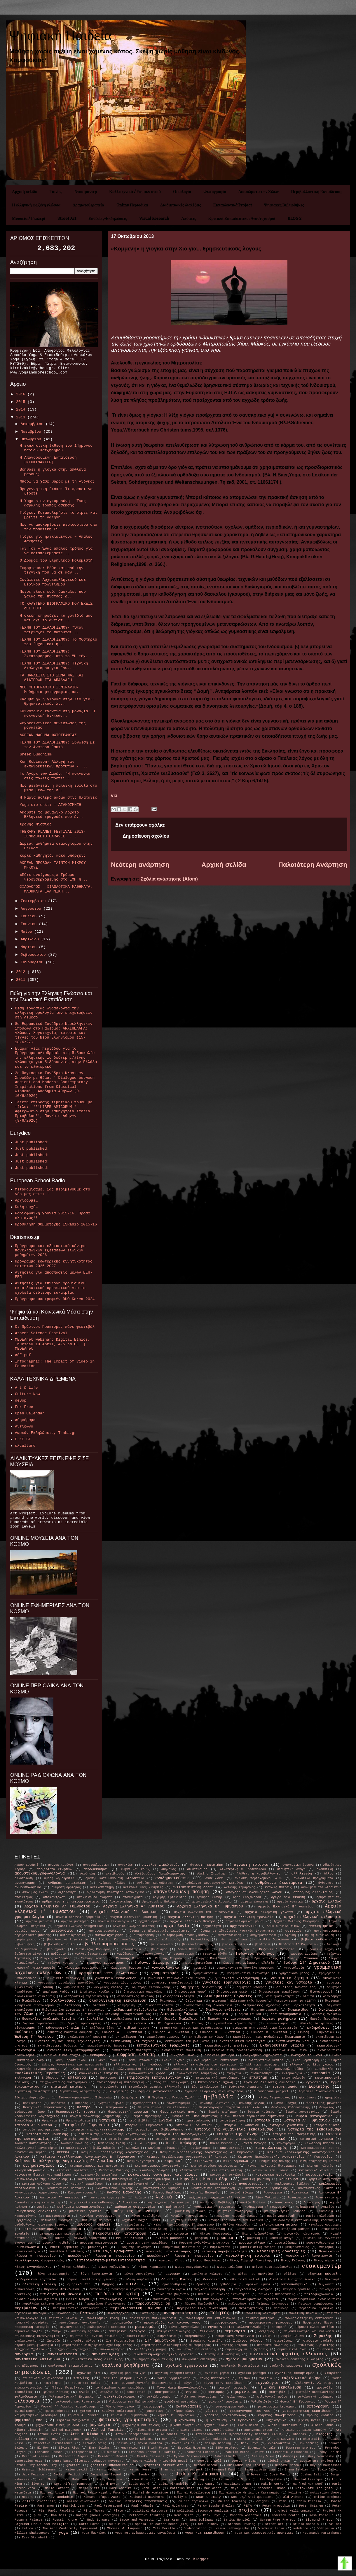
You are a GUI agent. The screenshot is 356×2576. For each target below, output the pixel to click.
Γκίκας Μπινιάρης (198, 1963)
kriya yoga (167, 2479)
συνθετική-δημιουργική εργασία (163, 2354)
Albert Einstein (28, 2430)
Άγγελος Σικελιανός (160, 1865)
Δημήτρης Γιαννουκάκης (151, 1987)
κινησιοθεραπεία (30, 2170)
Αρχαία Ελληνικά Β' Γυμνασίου (210, 1906)
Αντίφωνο (24, 1426)
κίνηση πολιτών (320, 2166)
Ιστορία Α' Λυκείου (33, 2125)
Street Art (66, 218)
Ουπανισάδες (25, 2289)
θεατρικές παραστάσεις (44, 2107)
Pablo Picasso (309, 2501)
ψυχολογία (100, 2425)
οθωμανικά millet (245, 2279)
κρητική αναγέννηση (324, 2179)
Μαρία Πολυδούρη (320, 2216)
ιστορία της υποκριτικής (294, 2134)
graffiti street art (163, 2465)
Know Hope (140, 2479)
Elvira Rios (69, 2447)
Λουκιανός (284, 2202)
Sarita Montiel (237, 2519)
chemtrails (312, 2439)
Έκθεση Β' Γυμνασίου (220, 2032)
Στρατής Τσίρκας (234, 2345)
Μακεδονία (325, 2211)
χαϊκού (85, 2411)
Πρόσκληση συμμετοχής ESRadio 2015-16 (56, 1224)
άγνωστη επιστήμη (206, 1865)
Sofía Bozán (89, 2524)
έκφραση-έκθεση (136, 2055)
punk (37, 2515)
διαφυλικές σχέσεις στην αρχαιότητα (279, 2005)
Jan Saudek (140, 2474)
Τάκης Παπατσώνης (214, 2378)
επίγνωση (23, 2078)
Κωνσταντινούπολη (82, 2192)
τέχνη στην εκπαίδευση (224, 2383)
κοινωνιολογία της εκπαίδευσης (41, 2179)
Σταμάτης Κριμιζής (206, 2340)
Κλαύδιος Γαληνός (114, 2170)
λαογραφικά (273, 2192)
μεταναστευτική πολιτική (201, 2229)
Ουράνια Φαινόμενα (61, 2289)
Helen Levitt (77, 2469)
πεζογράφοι (237, 2303)
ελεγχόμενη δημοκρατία (262, 2055)
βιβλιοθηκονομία (59, 1944)
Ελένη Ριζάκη (173, 2060)
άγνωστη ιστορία (251, 1865)
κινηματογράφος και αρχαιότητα (97, 2166)
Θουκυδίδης (24, 2120)
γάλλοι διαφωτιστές (91, 1954)
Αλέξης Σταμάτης (211, 1873)
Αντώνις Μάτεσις (278, 1887)
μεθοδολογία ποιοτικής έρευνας (41, 2224)
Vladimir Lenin (271, 2528)
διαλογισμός (63, 2000)
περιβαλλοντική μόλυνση (135, 2308)
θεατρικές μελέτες (323, 2103)
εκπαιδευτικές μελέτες (227, 2046)
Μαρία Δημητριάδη (281, 2216)
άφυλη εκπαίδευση (319, 1935)
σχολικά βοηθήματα (125, 2365)
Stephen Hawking (241, 2524)
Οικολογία (182, 191)
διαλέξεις (31, 2001)
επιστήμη (258, 2077)
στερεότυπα (283, 2340)
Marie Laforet (57, 2488)
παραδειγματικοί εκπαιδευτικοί (315, 2299)
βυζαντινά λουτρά (234, 1949)
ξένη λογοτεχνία (96, 2274)
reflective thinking (146, 2515)
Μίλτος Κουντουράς (216, 2233)
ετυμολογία (109, 2086)
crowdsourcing (95, 2443)
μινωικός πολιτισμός (302, 2233)
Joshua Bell (311, 2474)
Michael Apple (52, 2492)
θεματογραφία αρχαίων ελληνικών (230, 2107)
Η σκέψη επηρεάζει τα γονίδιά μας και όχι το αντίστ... (56, 617)
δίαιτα (308, 1996)
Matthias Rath (182, 2488)
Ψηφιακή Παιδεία (60, 35)
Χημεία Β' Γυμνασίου (129, 2415)
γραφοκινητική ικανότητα (248, 1973)
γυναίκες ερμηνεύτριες (227, 1982)
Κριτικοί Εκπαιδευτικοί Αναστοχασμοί (241, 218)
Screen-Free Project (277, 2519)
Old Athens (293, 2497)
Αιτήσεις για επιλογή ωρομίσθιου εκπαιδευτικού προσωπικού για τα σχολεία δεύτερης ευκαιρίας (50, 1288)
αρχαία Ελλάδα (326, 1901)
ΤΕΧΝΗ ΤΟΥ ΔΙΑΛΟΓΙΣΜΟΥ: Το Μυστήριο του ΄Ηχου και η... (58, 641)
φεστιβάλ (277, 2392)
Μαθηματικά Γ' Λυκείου (315, 2207)
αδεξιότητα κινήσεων (54, 1869)
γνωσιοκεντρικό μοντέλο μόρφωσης (245, 1968)
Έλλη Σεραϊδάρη (306, 2060)
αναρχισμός (25, 1883)
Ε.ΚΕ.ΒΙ (23, 1439)
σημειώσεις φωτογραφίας (37, 2336)
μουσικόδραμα (285, 2242)
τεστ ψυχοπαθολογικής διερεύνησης (141, 2383)
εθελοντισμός (278, 2023)
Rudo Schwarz (98, 2519)
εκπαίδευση (126, 2037)
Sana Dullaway (201, 2519)
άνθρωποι (325, 1883)
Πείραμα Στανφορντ (272, 2303)
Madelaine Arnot (238, 2484)
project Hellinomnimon (294, 2510)
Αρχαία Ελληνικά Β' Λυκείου (285, 1907)
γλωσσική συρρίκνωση (82, 1968)
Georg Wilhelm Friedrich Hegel (160, 2461)
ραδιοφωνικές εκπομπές (107, 2327)
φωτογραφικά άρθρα (231, 2406)
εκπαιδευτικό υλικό (290, 2050)
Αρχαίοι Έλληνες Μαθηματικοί (79, 1926)
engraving (129, 2447)
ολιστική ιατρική (39, 2284)
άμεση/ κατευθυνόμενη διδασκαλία (114, 1878)
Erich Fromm (158, 2447)
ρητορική (279, 2327)
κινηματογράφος (39, 2165)
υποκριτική (136, 2392)
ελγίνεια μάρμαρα (219, 2055)
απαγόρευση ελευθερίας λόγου (254, 1892)
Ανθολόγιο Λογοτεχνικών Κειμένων (214, 1883)
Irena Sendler (296, 2469)
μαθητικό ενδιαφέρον (234, 2211)
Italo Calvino (329, 2469)
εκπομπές (98, 2055)
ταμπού (244, 2378)
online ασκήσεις (327, 2497)
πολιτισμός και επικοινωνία (210, 2318)
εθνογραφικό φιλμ (62, 2028)
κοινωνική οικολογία (227, 2175)
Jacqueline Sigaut (106, 2474)
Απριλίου (31, 939)
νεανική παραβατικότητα (224, 2251)
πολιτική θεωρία (303, 2313)
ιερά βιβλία (139, 2120)
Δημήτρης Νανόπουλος (296, 1987)
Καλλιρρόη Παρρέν (319, 2143)
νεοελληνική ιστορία (248, 2256)
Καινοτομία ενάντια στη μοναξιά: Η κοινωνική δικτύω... (57, 713)
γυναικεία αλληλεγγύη (65, 1978)
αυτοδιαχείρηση (109, 1935)
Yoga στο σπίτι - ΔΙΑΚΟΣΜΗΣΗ (50, 805)
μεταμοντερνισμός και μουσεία (51, 2229)
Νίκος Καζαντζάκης (113, 2267)
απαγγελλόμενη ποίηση (181, 1892)
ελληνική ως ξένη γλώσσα (312, 2064)
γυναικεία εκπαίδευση (115, 1978)
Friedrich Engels (74, 2456)
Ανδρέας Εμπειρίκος (67, 1883)
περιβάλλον (26, 2308)
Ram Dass (58, 2515)
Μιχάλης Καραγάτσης (90, 2238)
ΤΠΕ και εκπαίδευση (280, 2387)
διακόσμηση (332, 1996)
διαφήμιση (126, 2005)
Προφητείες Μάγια (318, 2322)
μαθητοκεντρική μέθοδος (284, 2211)
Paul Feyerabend (108, 2505)
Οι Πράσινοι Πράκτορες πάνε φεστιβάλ (55, 1327)
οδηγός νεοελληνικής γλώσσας (91, 2279)
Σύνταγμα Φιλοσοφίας (222, 2354)
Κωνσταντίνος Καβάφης (161, 2188)
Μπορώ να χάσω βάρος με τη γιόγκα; (57, 481)
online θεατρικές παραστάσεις (138, 2501)
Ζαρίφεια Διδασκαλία (316, 2091)
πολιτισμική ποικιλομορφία (153, 2318)
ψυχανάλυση (184, 2420)
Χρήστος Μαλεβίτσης (276, 2415)
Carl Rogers (110, 2439)
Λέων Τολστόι (267, 2197)
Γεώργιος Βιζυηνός (255, 1953)
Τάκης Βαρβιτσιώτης (173, 2378)
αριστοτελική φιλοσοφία (211, 1901)
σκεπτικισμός (137, 2336)
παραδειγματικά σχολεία (255, 2299)
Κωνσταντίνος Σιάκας (316, 2188)
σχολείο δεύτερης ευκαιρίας (299, 2359)
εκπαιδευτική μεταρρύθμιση (73, 2050)
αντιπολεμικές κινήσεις (143, 1887)
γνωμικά (200, 1968)
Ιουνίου (30, 924)
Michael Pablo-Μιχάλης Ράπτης (98, 2492)
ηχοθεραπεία (144, 2103)
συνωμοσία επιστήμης (199, 2359)
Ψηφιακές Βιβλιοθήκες (284, 204)
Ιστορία (262, 2120)
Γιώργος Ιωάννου (302, 1958)
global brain (279, 2461)
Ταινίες (56, 191)
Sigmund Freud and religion (42, 2524)
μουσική (253, 2238)
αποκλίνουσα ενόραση (94, 1897)
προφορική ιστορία (32, 2327)
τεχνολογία (267, 2383)
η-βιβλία (218, 2096)
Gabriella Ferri (228, 2456)
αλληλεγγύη (302, 1874)
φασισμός (216, 2392)
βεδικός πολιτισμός (163, 1939)
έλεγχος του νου (306, 2055)
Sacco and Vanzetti (137, 2519)
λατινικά (300, 2193)
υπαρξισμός (109, 2392)
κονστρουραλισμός (156, 2179)
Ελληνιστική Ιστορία (88, 2069)
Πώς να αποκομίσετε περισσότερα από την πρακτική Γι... (58, 527)
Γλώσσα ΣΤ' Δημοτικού (307, 1963)
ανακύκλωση (214, 1878)
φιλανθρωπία (26, 2397)
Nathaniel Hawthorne (147, 2497)
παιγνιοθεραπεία (296, 2289)
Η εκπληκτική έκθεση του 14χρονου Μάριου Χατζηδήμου (56, 448)
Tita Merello (164, 2528)
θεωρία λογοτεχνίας (303, 2112)
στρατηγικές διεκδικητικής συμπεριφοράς (176, 2345)
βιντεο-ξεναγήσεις (197, 1944)
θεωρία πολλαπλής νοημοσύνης (95, 2116)
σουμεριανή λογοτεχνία (235, 2336)
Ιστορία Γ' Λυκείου (240, 2125)
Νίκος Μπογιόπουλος (191, 2267)
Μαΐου (27, 932)
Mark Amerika (120, 2488)
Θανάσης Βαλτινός (214, 2103)
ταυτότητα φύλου (86, 2383)
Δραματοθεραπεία (88, 204)
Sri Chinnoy (208, 2524)
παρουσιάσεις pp (152, 2303)
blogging (324, 2434)
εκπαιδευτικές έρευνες (106, 2045)
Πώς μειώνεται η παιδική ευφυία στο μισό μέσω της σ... (58, 787)
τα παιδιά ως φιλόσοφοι (43, 2378)
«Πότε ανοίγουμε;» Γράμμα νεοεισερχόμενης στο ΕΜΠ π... (54, 877)
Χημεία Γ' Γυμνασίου (176, 2415)
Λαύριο (140, 2197)
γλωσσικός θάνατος (126, 1968)
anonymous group (258, 2430)
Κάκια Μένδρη (254, 2143)
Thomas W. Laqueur (124, 2528)
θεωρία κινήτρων (222, 2112)
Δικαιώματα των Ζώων (258, 191)
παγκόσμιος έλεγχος (254, 2289)
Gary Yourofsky (321, 2456)
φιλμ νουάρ (236, 2396)
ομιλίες (135, 2284)
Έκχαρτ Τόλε (183, 2055)
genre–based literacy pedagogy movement (88, 2461)
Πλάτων (87, 2313)
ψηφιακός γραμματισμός (128, 2420)
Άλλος (328, 1873)
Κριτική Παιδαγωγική (130, 2184)
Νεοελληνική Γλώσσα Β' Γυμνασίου (101, 2256)
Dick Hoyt (249, 2443)
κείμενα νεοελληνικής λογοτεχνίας (114, 2152)
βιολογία (262, 1944)
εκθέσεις (24, 2032)
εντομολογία (292, 2073)
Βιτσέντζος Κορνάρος (93, 1949)
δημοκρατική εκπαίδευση (279, 1991)
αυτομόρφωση (144, 1935)
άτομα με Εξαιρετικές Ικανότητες (159, 1931)
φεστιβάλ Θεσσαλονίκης (315, 2392)
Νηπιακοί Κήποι (171, 2260)
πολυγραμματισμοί (260, 2318)
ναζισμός (326, 2247)
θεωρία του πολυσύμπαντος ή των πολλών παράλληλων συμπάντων (228, 2116)
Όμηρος (108, 2284)
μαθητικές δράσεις (85, 2211)
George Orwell (209, 2461)
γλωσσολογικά (165, 1967)
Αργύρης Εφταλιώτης (169, 1897)
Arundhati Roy (173, 2434)
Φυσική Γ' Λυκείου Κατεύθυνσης (68, 2406)
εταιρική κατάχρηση (69, 2087)
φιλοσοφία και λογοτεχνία (78, 2401)
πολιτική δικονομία (262, 2313)
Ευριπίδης (319, 2086)
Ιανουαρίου (33, 962)
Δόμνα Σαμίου (250, 2014)
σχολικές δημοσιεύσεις (240, 2366)
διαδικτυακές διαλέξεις (35, 1996)
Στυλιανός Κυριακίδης (315, 2345)
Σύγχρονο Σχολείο (29, 2349)
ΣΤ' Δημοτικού (160, 2340)
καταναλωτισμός (271, 2148)
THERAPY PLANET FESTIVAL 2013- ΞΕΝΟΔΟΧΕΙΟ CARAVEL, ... (52, 834)
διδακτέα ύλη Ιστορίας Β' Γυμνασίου (73, 2010)
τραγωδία (324, 2388)
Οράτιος (202, 2284)
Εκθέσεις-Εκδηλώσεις (107, 218)
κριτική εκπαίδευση (87, 2184)
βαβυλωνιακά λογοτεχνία (67, 1939)
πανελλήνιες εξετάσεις (121, 2299)
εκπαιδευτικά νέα (291, 2041)
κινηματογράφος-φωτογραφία (214, 2166)
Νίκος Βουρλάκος (207, 2260)
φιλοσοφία (27, 2401)
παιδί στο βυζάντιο (172, 2294)
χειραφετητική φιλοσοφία (36, 2415)
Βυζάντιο (58, 1954)
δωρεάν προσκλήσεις (84, 2023)
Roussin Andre (65, 2519)
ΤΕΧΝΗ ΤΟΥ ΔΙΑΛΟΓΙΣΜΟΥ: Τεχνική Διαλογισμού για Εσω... (54, 665)
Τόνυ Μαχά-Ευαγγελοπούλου (182, 2388)
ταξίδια (265, 2378)
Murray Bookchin (57, 2497)
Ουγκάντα (326, 2284)
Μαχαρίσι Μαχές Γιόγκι (141, 2220)
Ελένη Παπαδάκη (139, 2060)
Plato (118, 2510)
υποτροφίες (165, 2392)
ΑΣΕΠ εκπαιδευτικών (283, 1926)
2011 (21, 980)
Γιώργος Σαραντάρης (105, 1963)
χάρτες (211, 2411)
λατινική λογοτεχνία (107, 2197)
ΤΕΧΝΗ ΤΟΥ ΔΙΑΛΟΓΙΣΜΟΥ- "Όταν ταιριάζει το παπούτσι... (51, 629)
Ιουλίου (30, 916)
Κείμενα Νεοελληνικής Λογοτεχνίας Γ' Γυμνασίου (285, 2157)
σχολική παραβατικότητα (175, 2373)
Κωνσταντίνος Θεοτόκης (66, 2188)
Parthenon (45, 2505)
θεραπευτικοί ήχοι (178, 2112)
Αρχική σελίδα (24, 191)
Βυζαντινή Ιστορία (276, 1949)
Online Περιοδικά (132, 204)
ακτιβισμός (115, 1873)
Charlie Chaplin (251, 2439)
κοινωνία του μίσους (270, 2170)
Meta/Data (23, 2492)
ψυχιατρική (276, 2420)
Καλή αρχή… (26, 1207)
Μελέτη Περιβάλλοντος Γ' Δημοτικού (184, 2224)
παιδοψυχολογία (318, 2294)
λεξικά (164, 2197)
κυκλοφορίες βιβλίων (291, 2184)
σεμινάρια (234, 2331)
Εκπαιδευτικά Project (232, 204)
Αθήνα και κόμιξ (135, 1869)
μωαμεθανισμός (297, 2247)
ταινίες (81, 2378)
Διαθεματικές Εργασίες (228, 1996)
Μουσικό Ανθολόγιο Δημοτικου (204, 2242)
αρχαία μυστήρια (75, 1921)
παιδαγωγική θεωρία (60, 2294)
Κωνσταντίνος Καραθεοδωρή (213, 2188)
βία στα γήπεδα (233, 1939)
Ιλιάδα (165, 2120)
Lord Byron (110, 2484)
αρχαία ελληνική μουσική (133, 1917)
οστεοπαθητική (294, 2284)
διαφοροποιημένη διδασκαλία (208, 2005)
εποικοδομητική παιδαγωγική (120, 2082)
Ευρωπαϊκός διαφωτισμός (80, 2091)
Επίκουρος (108, 2077)
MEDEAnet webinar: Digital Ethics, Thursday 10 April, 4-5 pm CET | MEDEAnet (52, 1344)
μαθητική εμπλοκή (190, 2211)
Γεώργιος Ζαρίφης (302, 1954)
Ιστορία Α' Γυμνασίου (307, 2120)
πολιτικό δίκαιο (63, 2318)
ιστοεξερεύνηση (232, 2120)
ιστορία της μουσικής (47, 2134)
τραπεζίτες (24, 2392)
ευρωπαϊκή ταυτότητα (32, 2091)
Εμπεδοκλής (324, 2069)
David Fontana (150, 2443)
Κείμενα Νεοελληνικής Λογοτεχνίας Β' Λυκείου (187, 2156)
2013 (21, 417)
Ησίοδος (81, 2103)
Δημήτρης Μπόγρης (251, 1987)
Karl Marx (47, 2479)
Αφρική (290, 1935)
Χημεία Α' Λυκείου (84, 2415)
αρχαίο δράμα (149, 1921)
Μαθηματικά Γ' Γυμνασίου (266, 2207)
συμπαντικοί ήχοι (292, 2349)
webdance (301, 2528)
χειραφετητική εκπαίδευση (307, 2411)
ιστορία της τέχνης (238, 2134)
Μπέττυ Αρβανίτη (64, 2247)
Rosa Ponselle (321, 2515)
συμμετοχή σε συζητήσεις (247, 2349)
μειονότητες (135, 2224)
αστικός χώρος (27, 1931)
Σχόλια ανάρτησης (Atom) (169, 878)
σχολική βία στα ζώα (128, 2373)
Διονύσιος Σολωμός (180, 2014)
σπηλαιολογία (25, 2340)
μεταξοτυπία (246, 2229)
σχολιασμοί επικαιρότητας (70, 2366)
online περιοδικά (193, 2501)
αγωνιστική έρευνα (298, 1865)
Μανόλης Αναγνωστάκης (100, 2216)
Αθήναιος (168, 1869)
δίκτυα (90, 2014)
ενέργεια (233, 2073)
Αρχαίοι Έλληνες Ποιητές (134, 1926)
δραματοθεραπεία (286, 2014)
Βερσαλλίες (200, 1939)
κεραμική (173, 2161)
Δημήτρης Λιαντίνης (201, 1987)
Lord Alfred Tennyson (72, 2484)
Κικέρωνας (203, 2161)
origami (262, 2501)
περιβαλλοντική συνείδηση (202, 2308)
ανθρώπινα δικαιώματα (278, 1883)
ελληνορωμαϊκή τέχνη (135, 2069)
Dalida (122, 2443)
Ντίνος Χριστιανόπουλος (272, 2267)
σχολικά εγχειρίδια (186, 2365)
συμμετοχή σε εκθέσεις (196, 2349)
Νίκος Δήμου (324, 2260)
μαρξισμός (23, 2220)
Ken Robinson (76, 2479)
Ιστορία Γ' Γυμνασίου (144, 2125)
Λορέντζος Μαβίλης (215, 2202)
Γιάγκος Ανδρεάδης (55, 1958)
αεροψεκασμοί (96, 1869)
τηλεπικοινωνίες (28, 2387)
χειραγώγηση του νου (250, 2411)
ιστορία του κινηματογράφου (179, 2139)
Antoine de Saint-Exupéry (304, 2430)
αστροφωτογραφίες (103, 1931)
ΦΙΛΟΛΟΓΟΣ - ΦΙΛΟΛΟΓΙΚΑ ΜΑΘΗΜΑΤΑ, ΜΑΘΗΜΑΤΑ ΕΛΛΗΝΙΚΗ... (56, 889)
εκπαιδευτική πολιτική (181, 2050)
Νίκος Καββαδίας (75, 2267)
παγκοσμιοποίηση (209, 2289)
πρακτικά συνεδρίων (31, 2322)
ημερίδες (333, 2097)
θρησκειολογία (78, 2120)
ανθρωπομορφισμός (66, 1887)
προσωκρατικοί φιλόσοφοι (270, 2322)
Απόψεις (188, 218)
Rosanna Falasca (28, 2519)
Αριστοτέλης (120, 1902)
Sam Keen (171, 2519)
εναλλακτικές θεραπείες (40, 2073)
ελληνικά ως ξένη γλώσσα (138, 2065)
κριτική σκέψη (170, 2184)
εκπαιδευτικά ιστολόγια (242, 2041)
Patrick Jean (74, 2505)
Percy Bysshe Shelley (216, 2505)
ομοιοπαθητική (174, 2284)
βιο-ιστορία (233, 1944)
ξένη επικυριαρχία (53, 2274)
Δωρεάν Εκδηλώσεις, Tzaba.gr (45, 1433)
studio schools (306, 2524)
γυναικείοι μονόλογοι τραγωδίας (66, 1982)
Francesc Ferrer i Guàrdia (152, 2452)
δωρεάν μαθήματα (279, 2018)
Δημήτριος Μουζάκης (97, 1991)
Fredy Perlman (329, 2452)
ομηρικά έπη (78, 2284)
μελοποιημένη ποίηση (278, 2225)
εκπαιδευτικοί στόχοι (62, 2055)
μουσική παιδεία (56, 2242)
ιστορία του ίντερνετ (127, 2139)
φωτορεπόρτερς (57, 2411)
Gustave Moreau (288, 2465)
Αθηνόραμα (25, 1420)
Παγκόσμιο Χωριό (171, 2289)
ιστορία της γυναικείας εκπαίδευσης (234, 2129)
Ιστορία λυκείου (327, 2125)
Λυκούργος (311, 2202)
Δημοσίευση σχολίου (146, 836)
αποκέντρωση (54, 1897)
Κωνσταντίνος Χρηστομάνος (37, 2192)
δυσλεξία (94, 2019)
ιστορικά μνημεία (316, 2139)
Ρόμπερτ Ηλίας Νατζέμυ (315, 2327)
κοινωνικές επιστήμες (99, 2175)
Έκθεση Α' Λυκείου (171, 2032)
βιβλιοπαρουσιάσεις (109, 1944)
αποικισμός (24, 1897)
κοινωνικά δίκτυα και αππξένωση (43, 2175)
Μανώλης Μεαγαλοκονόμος (237, 2216)
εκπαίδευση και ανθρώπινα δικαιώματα (269, 2037)
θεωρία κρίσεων (261, 2112)
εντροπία (321, 2073)
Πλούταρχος (118, 2313)
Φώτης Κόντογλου (120, 2406)
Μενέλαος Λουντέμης (325, 2224)
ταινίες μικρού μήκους (125, 2378)
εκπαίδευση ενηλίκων (206, 2037)
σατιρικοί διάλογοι (127, 2331)
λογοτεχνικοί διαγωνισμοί (169, 2202)
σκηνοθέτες (195, 2336)
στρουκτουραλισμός (272, 2345)
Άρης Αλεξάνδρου (247, 1897)
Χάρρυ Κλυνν (184, 2411)
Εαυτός (197, 2023)
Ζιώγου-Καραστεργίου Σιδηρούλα (85, 2097)
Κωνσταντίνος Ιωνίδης (114, 2188)
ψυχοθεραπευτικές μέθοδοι (58, 2425)
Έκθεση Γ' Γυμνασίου (316, 2032)
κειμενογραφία (140, 2161)
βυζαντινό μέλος (28, 1954)
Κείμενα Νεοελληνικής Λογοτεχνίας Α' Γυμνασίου (208, 2152)
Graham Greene (206, 2465)
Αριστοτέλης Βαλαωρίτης (162, 1901)
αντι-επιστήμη (102, 1887)
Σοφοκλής (323, 2336)
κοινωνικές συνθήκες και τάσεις (163, 2174)
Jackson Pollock (67, 2474)
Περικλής (281, 2308)
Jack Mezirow (33, 2474)
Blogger (201, 2559)
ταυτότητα (52, 2383)
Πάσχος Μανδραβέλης (201, 2303)
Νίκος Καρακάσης (152, 2267)
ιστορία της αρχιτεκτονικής (97, 2130)
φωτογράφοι (318, 2406)
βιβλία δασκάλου (273, 1939)
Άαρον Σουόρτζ (27, 1865)
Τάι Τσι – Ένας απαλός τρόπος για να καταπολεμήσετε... (56, 550)
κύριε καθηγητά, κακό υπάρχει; (52, 855)
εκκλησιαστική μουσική (87, 2037)
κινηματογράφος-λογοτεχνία (157, 2166)
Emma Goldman (100, 2447)
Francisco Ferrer (199, 2452)
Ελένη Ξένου (106, 2060)
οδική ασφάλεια (139, 2279)
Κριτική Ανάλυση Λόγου (41, 2184)
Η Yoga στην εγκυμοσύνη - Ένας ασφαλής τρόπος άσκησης (52, 503)
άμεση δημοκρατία (59, 1878)
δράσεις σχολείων (326, 2014)
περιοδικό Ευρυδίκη (316, 2308)
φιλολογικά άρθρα (272, 2396)
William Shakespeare (32, 2533)
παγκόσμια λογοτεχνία (129, 2289)
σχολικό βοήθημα (252, 2373)
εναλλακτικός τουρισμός (197, 2073)
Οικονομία (333, 2279)
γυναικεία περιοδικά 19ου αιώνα (176, 1978)
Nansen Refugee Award (102, 2497)
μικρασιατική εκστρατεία (61, 2233)
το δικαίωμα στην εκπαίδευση (120, 2387)
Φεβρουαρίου (34, 955)
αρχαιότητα (212, 1926)
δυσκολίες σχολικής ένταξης (49, 2019)
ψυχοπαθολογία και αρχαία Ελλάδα (199, 2425)
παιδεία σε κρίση (117, 2294)
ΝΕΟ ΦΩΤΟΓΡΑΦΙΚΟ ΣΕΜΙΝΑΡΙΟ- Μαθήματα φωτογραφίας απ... (51, 689)
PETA (248, 2506)
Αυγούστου (32, 908)
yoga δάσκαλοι (94, 2533)
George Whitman (244, 2461)
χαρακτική (154, 2411)
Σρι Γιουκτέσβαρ (120, 2340)
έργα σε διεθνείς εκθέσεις (269, 2082)
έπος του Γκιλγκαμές (171, 2082)
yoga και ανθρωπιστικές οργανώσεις (145, 2533)
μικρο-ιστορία (174, 2234)
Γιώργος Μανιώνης (62, 1963)
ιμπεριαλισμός (198, 2120)
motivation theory (325, 2492)
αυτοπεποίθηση (229, 1935)
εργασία (313, 2082)
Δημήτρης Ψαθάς (56, 1991)
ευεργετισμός (285, 2087)
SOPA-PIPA (117, 2524)
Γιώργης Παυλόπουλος (213, 1958)
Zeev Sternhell (34, 2537)
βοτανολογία (131, 1949)
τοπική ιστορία (232, 2388)
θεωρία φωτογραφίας (313, 2116)
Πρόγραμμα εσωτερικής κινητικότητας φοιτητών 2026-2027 (53, 1263)
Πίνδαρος (63, 2313)
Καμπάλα (132, 2148)
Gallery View (263, 2456)
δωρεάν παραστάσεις (39, 2023)
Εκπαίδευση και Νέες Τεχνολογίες (67, 2041)
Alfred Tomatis (107, 2430)
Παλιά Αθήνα (77, 2299)
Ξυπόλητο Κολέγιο (207, 2274)
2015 (21, 402)
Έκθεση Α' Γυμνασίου (122, 2032)
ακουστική (325, 1869)
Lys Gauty (206, 2484)
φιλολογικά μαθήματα (315, 2396)
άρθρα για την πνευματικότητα (71, 1902)
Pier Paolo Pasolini (56, 2510)
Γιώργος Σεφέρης (152, 1963)
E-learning (309, 2443)
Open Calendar (29, 1413)
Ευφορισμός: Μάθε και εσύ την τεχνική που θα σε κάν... (51, 570)
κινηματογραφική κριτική (320, 2161)
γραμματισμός (165, 1973)
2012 (21, 972)
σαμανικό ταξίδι (28, 2331)
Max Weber (212, 2488)
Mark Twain (151, 2488)
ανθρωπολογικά (28, 1887)
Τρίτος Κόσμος (55, 2392)
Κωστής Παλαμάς (205, 2193)
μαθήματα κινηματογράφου (80, 2207)
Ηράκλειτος (32, 2103)
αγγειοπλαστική (96, 1865)
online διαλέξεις (39, 2501)
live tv (38, 2484)
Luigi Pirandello (173, 2484)
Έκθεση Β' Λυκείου (269, 2032)
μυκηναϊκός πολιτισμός (180, 2247)
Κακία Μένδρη (221, 2143)
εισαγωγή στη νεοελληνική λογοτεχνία (264, 2028)
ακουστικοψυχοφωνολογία (40, 1873)
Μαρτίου (30, 947)
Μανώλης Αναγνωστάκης (189, 2216)
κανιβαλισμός (200, 2148)
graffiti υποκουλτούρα (112, 2465)
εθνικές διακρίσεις (316, 2023)
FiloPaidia (111, 2452)
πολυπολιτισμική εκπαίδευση (309, 2318)
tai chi (334, 2524)
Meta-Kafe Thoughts (314, 2488)
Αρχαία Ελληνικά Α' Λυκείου (133, 1906)
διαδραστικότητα (178, 1996)
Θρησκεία (49, 2120)
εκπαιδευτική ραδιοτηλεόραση (237, 2050)
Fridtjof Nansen (36, 2456)
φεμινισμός (246, 2392)
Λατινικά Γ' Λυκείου (59, 2198)
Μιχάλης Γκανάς (51, 2238)
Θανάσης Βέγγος (252, 2103)
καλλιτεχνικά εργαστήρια (36, 2148)
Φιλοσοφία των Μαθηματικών (132, 2401)
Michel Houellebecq (193, 2492)
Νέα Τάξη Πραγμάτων (114, 2251)
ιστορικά (276, 2139)
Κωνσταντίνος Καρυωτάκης (266, 2188)
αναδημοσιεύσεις (172, 1878)
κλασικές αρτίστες (72, 2170)
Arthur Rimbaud (86, 2434)
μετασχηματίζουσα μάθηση (288, 2229)
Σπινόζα (53, 2340)
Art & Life (26, 1388)
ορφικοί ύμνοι (258, 2284)
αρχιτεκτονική (243, 1926)
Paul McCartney (175, 2505)
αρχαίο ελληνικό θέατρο (192, 1921)
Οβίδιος (290, 2274)
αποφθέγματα (133, 1897)
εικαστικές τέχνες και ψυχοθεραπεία (191, 2028)
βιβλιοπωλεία (162, 1944)
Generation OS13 (28, 2461)
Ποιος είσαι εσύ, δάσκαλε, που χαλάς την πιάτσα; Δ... (52, 594)
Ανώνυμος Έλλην (35, 1892)
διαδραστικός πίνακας (135, 1996)
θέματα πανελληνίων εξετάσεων (163, 2107)
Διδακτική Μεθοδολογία (135, 2010)
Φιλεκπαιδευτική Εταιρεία (71, 2396)
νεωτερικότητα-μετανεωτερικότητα (109, 2260)
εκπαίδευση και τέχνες (132, 2041)
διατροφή (72, 2005)
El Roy (43, 2447)
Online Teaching (232, 2501)
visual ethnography (232, 2528)
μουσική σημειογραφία (98, 2242)
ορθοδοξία (227, 2284)
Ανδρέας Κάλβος (112, 1883)
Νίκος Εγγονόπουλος (33, 2267)
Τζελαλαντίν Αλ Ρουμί (313, 2383)
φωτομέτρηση (25, 2411)
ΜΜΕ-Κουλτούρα (129, 2238)
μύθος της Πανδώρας (134, 2247)
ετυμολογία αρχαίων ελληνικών (155, 2086)
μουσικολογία (27, 2247)
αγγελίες (125, 1865)
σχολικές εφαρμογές (286, 2366)
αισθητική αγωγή (291, 1869)
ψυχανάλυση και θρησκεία (230, 2420)
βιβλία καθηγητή (316, 1939)
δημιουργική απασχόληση (144, 1991)
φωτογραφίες (188, 2406)
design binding (218, 2443)
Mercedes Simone (272, 2488)
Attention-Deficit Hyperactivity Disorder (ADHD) (239, 2434)
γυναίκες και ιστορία (289, 1982)
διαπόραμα (168, 2000)
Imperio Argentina (260, 2469)
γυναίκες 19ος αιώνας (122, 1982)
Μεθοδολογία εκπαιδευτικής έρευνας (303, 2220)
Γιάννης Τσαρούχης (170, 1958)
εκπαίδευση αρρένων (162, 2037)
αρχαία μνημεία (39, 1921)
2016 (21, 394)
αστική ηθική (321, 1926)
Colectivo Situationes (53, 2443)
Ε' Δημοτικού (169, 2023)
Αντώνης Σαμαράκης (239, 1887)
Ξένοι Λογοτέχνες (139, 2274)
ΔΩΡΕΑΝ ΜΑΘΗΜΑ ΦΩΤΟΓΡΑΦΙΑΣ (48, 735)
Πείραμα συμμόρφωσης (316, 2303)
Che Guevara (284, 2439)
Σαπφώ (56, 2331)
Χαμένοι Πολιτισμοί (118, 2411)
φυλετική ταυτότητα (225, 2401)
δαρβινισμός (74, 1987)
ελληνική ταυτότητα (262, 2064)
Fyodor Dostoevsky (189, 2456)
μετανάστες (102, 2229)
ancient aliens (190, 2430)
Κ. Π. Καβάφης (181, 2143)
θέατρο (84, 2107)
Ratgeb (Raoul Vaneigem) (97, 2515)
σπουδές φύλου (83, 2340)
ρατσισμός (145, 2327)
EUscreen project (300, 2447)
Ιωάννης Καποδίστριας (33, 2143)
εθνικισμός (25, 2028)
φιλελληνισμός (158, 2396)
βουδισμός (159, 1949)
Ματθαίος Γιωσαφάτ (56, 2220)
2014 (21, 409)
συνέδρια (24, 2354)
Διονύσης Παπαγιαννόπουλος (128, 2014)
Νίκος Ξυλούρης (230, 2267)
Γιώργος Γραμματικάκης (259, 1958)
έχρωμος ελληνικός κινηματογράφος (214, 2091)
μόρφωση (201, 2238)
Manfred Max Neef (308, 2484)
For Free (24, 1407)
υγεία (84, 2392)
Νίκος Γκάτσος (293, 2260)
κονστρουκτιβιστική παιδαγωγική (104, 2179)
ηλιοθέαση (307, 2097)
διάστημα (194, 2001)
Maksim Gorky (272, 2484)
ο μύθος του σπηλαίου (253, 2274)
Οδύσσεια (211, 2279)
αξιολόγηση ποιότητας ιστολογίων (115, 1892)
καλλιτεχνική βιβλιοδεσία (90, 2148)
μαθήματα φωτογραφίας (135, 2207)
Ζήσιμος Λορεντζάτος (32, 2097)
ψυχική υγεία (309, 2420)
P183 (283, 2501)
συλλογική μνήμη (150, 2349)
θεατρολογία (116, 2107)
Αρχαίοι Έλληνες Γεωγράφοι (296, 1921)
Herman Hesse (140, 2469)
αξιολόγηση (67, 1892)
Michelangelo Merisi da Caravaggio (249, 2492)
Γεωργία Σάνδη (214, 1954)
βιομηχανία (56, 1949)
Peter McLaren (311, 2505)
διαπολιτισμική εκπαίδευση (117, 2000)
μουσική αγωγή (281, 2238)
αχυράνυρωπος (25, 1939)
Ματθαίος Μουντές (96, 2220)
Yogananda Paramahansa (322, 2533)
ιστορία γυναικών (286, 2125)
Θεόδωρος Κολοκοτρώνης (290, 2107)
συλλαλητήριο (112, 2349)
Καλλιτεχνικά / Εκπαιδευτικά (135, 191)
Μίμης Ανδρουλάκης (258, 2233)
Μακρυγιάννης (25, 2216)
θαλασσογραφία (178, 2103)
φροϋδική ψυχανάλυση (182, 2401)
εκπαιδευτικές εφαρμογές (163, 2045)
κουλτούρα (288, 2179)
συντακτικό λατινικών (37, 2359)
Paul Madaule (142, 2505)
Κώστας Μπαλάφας (167, 2192)
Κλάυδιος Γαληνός (154, 2170)
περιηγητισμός (251, 2308)
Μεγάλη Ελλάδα (184, 2220)
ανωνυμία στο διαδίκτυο (321, 1887)
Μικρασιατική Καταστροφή (119, 2233)
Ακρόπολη (87, 1873)
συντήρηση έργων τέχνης (153, 2359)
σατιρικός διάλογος (173, 2331)
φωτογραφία (154, 2407)
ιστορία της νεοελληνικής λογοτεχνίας (112, 2134)
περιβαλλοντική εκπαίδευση (76, 2308)
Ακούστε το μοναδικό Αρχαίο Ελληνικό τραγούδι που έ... (51, 814)
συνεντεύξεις (105, 2354)
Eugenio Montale (261, 2447)
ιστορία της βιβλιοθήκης (159, 2130)
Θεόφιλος (326, 2107)
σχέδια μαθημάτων (244, 2359)
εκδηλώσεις (318, 2028)
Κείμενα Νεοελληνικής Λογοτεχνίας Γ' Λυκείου (64, 2161)
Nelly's (180, 2497)
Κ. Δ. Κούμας (146, 2143)
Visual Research (154, 218)
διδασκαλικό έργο (181, 2010)
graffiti (74, 2465)
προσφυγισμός (224, 2323)
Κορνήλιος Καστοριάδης (204, 2179)
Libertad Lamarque (307, 2479)
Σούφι (267, 2336)
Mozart (27, 2497)
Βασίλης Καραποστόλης (117, 1939)
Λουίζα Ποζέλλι (253, 2202)
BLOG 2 (294, 218)
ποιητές (219, 2313)
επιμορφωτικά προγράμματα (218, 2077)
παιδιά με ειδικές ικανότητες (223, 2294)
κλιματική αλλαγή (227, 2170)
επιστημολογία (293, 2077)
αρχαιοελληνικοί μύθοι (245, 1921)
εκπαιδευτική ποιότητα (131, 2050)
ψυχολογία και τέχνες (141, 2425)
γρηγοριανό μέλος (294, 1973)
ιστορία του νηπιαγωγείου (235, 2139)
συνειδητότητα (62, 2354)
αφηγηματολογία (263, 1935)
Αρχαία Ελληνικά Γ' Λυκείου (126, 1912)
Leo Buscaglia (198, 2479)
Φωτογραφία (214, 191)
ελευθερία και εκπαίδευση (216, 2060)
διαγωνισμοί (321, 1992)
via (114, 795)
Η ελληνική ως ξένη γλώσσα (36, 204)
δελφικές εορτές (108, 1987)
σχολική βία (88, 2373)
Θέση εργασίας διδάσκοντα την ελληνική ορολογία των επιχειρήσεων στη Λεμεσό (53, 1013)
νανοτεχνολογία (27, 2251)
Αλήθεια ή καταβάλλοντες (258, 1873)
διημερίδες (298, 2010)
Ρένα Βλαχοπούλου (184, 2327)
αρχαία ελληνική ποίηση (190, 1917)
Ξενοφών (172, 2274)
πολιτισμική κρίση (103, 2318)
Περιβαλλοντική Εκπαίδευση (316, 191)
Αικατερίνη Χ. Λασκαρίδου (243, 1869)
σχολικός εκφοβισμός (294, 2373)
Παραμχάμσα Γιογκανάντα (105, 2303)
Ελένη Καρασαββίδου (69, 2060)
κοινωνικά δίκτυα (316, 2170)
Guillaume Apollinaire (246, 2465)
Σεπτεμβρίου (34, 901)
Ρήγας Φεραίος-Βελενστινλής (234, 2327)
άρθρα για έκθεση (288, 1897)
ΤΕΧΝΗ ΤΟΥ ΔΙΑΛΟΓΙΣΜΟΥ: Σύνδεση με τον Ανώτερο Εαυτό (57, 744)
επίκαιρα (77, 2077)
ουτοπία (95, 2289)
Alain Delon (248, 2425)
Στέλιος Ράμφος (248, 2341)
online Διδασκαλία (83, 2501)
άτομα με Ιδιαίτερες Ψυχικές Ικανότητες (237, 1931)
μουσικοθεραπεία (320, 2242)
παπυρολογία (213, 2299)
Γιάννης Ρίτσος (130, 1958)
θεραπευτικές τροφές (76, 2112)
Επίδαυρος (50, 2077)
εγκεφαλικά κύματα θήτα (235, 2023)
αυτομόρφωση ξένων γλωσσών (185, 1935)
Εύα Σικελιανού (205, 2086)
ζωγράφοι (129, 2097)
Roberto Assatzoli (245, 2515)
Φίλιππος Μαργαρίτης (199, 2396)
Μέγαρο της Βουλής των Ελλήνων (236, 2220)
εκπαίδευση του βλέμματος (187, 2041)
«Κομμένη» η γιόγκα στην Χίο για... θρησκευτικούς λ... (58, 701)
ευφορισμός (119, 2091)
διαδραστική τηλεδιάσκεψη (86, 1996)
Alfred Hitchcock (66, 2430)
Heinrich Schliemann (39, 2469)
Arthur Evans (49, 2434)
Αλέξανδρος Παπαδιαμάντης (160, 1874)
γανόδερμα (125, 1954)
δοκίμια (221, 2014)
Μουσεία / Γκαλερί (28, 218)
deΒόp (20, 1400)
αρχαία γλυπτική (254, 1901)
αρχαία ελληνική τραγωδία (248, 1917)
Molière (295, 2492)
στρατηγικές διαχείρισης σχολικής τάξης (97, 2345)
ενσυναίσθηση (262, 2073)
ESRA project (227, 2447)
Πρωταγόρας (69, 2327)
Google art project (317, 2461)
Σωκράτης (333, 2373)
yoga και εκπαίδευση (204, 2533)
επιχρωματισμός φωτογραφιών (63, 2082)
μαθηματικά (175, 2207)
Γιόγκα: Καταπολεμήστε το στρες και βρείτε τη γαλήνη (58, 515)
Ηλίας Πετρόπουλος (274, 2097)
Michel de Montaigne (150, 2492)
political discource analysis (203, 2510)
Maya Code (239, 2488)
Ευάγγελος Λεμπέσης (245, 2086)
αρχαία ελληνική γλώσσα (269, 1912)
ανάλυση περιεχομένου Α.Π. (258, 1878)
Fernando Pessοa (48, 2452)
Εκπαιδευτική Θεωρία (282, 2045)
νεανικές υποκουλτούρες (168, 2251)
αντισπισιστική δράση (193, 1887)
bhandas (299, 2434)
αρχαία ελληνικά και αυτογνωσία (203, 1912)
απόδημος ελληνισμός (313, 1892)
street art (274, 2524)
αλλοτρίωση (24, 1878)
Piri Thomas (94, 2510)
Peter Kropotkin (276, 2505)
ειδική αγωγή (136, 2028)
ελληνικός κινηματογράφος (37, 2069)
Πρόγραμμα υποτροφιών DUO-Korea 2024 (55, 1299)
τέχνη (188, 2383)
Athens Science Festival (41, 1333)
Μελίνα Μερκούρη (236, 2224)
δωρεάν (147, 2019)
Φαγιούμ (192, 2392)
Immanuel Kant (223, 2469)
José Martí (280, 2474)
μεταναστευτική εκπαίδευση (144, 2229)
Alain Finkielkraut (284, 2425)
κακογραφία (286, 2143)
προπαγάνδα (121, 2323)
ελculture (25, 1446)
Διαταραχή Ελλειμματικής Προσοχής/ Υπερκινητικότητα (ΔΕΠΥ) (264, 2000)
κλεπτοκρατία (191, 2170)
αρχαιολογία (176, 1926)
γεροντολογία (154, 1954)
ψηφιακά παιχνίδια (73, 2420)
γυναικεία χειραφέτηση (237, 1978)
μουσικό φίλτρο (252, 2242)
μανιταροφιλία (58, 2216)
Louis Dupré (139, 2484)
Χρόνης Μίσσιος (35, 824)
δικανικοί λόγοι (61, 2014)
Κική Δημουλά (235, 2161)
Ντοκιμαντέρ (85, 191)
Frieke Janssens (150, 2456)
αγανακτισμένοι (61, 1865)
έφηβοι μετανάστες (156, 2091)
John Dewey (251, 2474)
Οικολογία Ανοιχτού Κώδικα (292, 2279)
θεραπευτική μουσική (128, 2112)
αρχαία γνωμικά (290, 1901)
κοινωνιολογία (319, 2175)
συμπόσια (325, 2349)
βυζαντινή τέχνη (320, 1949)
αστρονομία (61, 1930)
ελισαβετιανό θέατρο (265, 2060)
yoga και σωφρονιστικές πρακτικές (264, 2533)
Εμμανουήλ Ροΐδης (288, 2069)
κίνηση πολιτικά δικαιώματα (271, 2166)
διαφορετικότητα (159, 2005)
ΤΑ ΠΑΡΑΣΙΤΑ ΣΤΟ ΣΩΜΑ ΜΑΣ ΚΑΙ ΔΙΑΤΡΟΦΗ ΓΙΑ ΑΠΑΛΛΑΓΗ (51, 677)
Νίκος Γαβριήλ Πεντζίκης (251, 2260)
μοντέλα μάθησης (168, 2238)
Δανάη (48, 1987)
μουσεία (225, 2238)
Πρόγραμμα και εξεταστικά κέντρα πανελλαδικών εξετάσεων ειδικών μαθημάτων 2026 (50, 1250)
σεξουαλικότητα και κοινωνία (309, 2331)
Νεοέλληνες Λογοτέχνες (281, 2251)
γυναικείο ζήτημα (289, 1978)
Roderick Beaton (285, 2515)
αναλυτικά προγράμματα (313, 1878)
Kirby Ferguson (109, 2479)
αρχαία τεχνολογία (113, 1921)
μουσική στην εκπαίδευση (148, 2242)
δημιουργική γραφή (190, 1991)
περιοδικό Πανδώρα (30, 2313)
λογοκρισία (297, 2197)
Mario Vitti (89, 2488)
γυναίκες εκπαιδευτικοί (172, 1982)
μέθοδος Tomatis (93, 2224)
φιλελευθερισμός (119, 2397)
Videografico (195, 2528)
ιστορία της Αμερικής (41, 2129)
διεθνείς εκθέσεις (223, 2010)
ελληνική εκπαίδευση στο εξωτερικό (205, 2064)
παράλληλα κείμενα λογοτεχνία (48, 2303)
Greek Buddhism (35, 754)
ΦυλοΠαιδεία (261, 2401)
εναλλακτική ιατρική (98, 2073)
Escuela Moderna (192, 2447)
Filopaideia (82, 2452)
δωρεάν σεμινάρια (129, 2023)
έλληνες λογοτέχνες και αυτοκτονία (72, 2064)
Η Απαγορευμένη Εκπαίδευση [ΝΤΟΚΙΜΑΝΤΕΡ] (48, 459)
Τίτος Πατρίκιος (67, 2388)
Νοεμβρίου (32, 431)
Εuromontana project (271, 2091)
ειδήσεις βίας (102, 2028)
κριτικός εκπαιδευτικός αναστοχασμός (227, 2184)
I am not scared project (182, 2469)
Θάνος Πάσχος (286, 2103)
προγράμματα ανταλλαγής (79, 2322)
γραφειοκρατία (205, 1973)
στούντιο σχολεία (318, 2340)
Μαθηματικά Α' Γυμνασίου (214, 2207)
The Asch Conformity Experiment (70, 2528)
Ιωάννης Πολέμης (74, 2143)
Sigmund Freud (319, 2520)
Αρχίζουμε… (26, 1200)
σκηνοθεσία (167, 2336)
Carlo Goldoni (141, 2439)
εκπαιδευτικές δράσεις (57, 2045)
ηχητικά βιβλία (110, 2103)
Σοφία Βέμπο (292, 2336)
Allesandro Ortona (151, 2430)
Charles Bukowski (213, 2439)
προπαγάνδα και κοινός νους (172, 2323)
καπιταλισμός (232, 2148)
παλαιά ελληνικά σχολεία (36, 2299)
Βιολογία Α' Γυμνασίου (298, 1944)
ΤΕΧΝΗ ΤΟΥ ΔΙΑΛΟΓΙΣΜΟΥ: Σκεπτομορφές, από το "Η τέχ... (56, 653)
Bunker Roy (48, 2439)
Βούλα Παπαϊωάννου (193, 1949)
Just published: (32, 1142)
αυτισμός (293, 1931)
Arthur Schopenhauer (133, 2434)
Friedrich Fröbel (113, 2456)
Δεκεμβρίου (33, 424)
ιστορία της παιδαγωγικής (181, 2134)
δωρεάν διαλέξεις (180, 2019)
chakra (184, 2439)
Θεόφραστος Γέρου (30, 2112)
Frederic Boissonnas (290, 2452)
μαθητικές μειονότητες (137, 2211)
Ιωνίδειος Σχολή (111, 2143)
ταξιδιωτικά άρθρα (301, 2378)
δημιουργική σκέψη (232, 1991)
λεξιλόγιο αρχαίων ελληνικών (217, 2198)
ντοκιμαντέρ (321, 2266)
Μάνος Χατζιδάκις (146, 2216)
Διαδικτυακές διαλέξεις (180, 204)
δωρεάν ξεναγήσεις (325, 2019)
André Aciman (223, 2430)
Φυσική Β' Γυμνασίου (297, 2401)
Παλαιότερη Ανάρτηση (312, 864)
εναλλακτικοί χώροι (147, 2073)
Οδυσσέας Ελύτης (176, 2279)
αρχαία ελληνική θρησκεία (78, 1917)
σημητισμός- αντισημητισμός (93, 2336)
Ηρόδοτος (58, 2103)
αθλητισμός (197, 1869)
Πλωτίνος (146, 2313)
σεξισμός (266, 2331)
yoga (63, 2533)
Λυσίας (42, 2207)
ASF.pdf (23, 1355)
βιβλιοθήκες (25, 1944)
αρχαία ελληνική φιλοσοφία (312, 1917)
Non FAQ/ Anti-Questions (252, 2497)
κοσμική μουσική (256, 2179)
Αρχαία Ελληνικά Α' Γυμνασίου (57, 1906)
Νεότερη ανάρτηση (140, 864)
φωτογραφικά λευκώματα (277, 2406)
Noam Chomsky (208, 2497)
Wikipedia (325, 2528)
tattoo (27, 2528)
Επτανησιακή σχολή (215, 2082)
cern (165, 2439)
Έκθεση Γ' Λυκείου (34, 2037)
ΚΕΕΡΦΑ (63, 2152)
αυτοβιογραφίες (72, 1935)
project (248, 2510)
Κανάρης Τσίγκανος (163, 2148)
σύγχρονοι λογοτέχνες (72, 2349)
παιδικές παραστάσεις (277, 2294)
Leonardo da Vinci (234, 2479)
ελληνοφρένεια (176, 2069)
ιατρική (107, 2120)
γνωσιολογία (294, 1968)
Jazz (162, 2474)
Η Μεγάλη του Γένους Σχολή (171, 2097)
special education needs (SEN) (162, 2524)
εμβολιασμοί (209, 2069)
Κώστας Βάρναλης (124, 2192)
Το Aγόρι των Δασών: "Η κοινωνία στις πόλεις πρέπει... (55, 776)
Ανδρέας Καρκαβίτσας (155, 1883)
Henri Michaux (109, 2469)
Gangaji (290, 2456)
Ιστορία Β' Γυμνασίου (86, 2125)
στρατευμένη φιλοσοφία (34, 2345)
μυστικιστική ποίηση (257, 2247)
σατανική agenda (85, 2331)
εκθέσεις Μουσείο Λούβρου (70, 2032)
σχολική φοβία (217, 2373)
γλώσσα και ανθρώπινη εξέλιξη (248, 1963)
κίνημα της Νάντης (274, 2161)
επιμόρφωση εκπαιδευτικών (153, 2077)
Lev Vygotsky (271, 2479)
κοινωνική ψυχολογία (275, 2175)
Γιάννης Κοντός (94, 1958)
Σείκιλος (207, 2331)
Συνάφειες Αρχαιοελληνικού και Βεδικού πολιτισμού (52, 582)
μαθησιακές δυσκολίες (36, 2211)
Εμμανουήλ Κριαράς (246, 2069)
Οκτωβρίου (32, 439)
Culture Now (27, 1394)
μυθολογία (97, 2247)
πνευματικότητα (180, 2313)
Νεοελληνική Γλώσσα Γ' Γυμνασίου (180, 2256)
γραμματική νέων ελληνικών (108, 1973)
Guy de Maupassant (325, 2465)
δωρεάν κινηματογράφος (229, 2019)
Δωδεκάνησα (123, 2019)
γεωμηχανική (184, 1954)
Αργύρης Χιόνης (210, 1897)
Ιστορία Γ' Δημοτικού (193, 2125)
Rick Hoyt (211, 2515)
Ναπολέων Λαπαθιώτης (66, 2251)
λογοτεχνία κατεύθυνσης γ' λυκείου (103, 2202)
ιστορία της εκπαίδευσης (314, 2129)
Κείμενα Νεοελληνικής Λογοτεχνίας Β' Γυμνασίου (88, 2157)
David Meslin (183, 2443)
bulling (22, 2439)
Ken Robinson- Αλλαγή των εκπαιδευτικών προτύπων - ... (54, 764)
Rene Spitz (183, 2515)
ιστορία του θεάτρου (81, 2139)
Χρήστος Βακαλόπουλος (225, 2415)
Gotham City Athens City (36, 2465)
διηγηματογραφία (264, 2010)
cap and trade (79, 2439)
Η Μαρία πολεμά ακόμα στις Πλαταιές (58, 797)
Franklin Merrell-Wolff (244, 2452)
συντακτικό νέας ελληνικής (97, 2359)
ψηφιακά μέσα (29, 2420)
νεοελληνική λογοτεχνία (309, 2256)
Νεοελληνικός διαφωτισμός (39, 2260)
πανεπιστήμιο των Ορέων (173, 2299)
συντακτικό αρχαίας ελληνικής (288, 2354)
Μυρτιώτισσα (220, 2247)
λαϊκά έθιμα (241, 2193)
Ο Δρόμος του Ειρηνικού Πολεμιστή (56, 560)
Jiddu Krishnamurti (200, 2474)
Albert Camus (322, 2425)
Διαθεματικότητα (280, 1996)
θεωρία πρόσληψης (147, 2116)
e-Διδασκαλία (279, 2443)
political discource (150, 2510)
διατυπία (100, 2005)
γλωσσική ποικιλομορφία (35, 1968)
